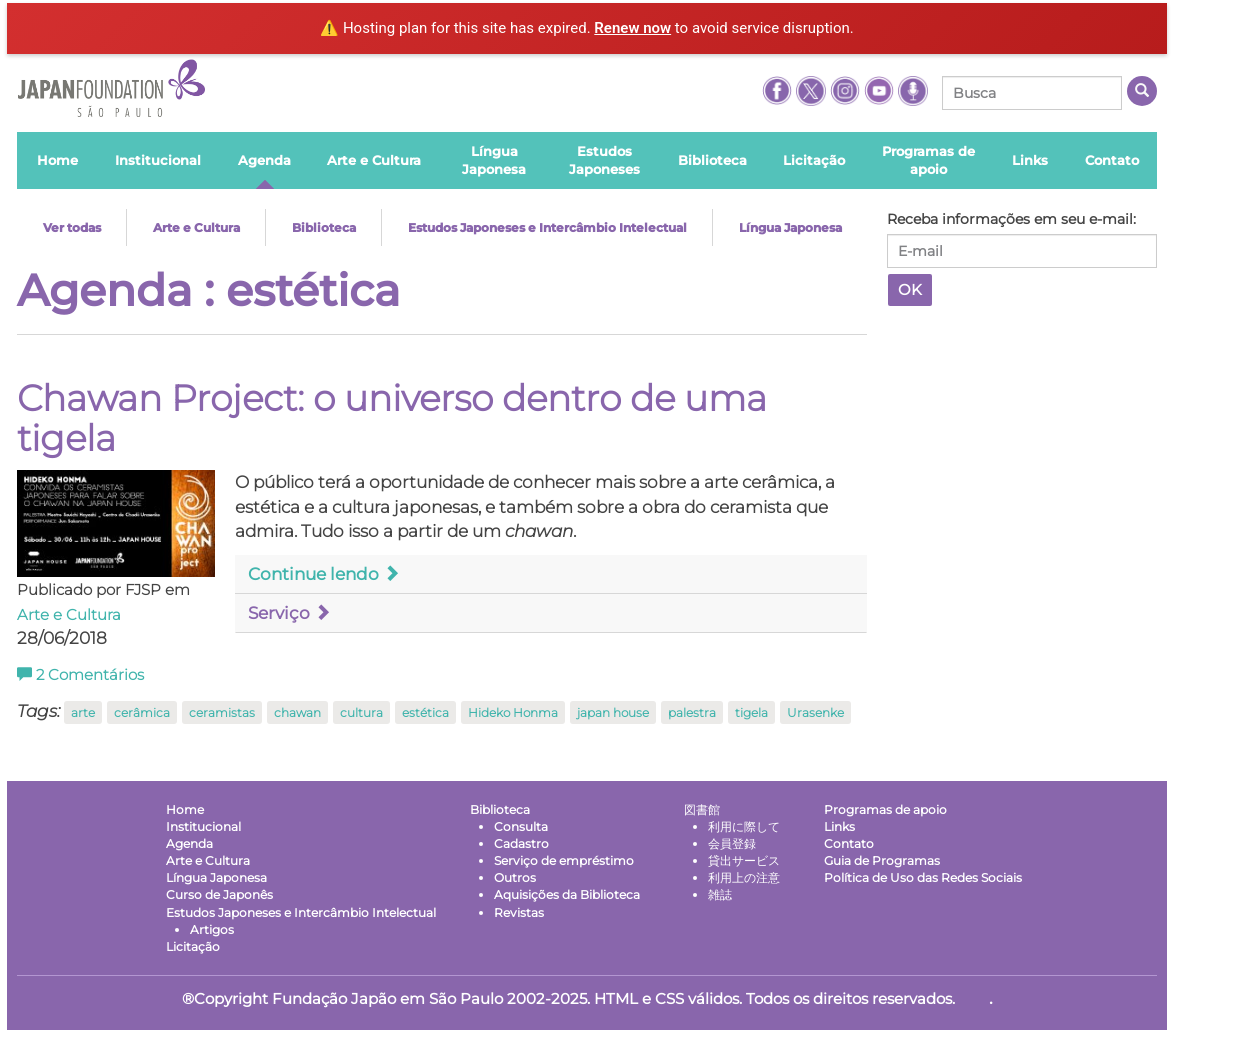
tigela (751, 712)
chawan (297, 712)
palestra (692, 712)
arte (83, 712)
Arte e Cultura (196, 227)
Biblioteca (324, 227)
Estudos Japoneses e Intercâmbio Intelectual (547, 227)
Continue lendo (324, 574)
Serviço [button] (289, 613)
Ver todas (72, 227)
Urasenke (815, 712)
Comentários (80, 675)
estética (425, 712)
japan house (613, 712)
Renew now (632, 28)
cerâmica (142, 712)
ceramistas (222, 712)
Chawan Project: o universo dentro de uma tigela (392, 418)
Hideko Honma (513, 712)
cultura (361, 712)
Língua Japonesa (790, 227)
